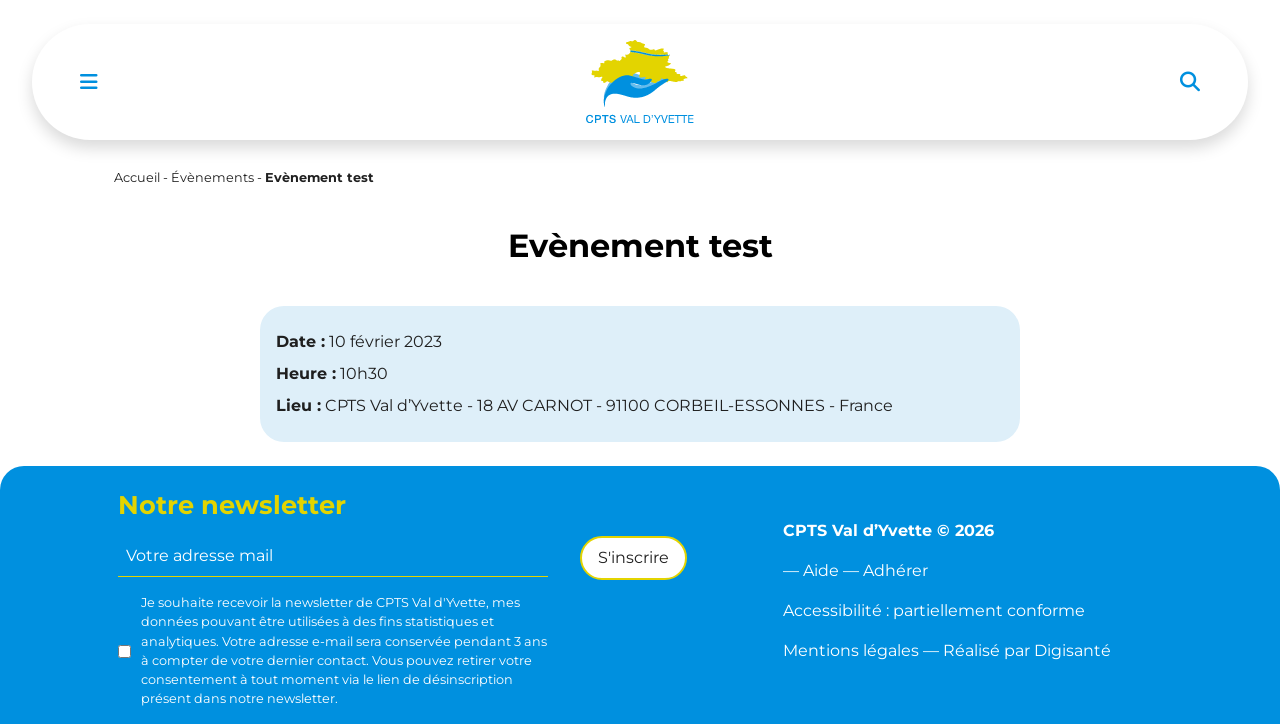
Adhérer (895, 570)
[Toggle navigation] (89, 82)
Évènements (212, 177)
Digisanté (1072, 650)
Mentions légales (851, 650)
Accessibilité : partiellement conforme (934, 610)
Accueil (137, 177)
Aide (821, 570)
